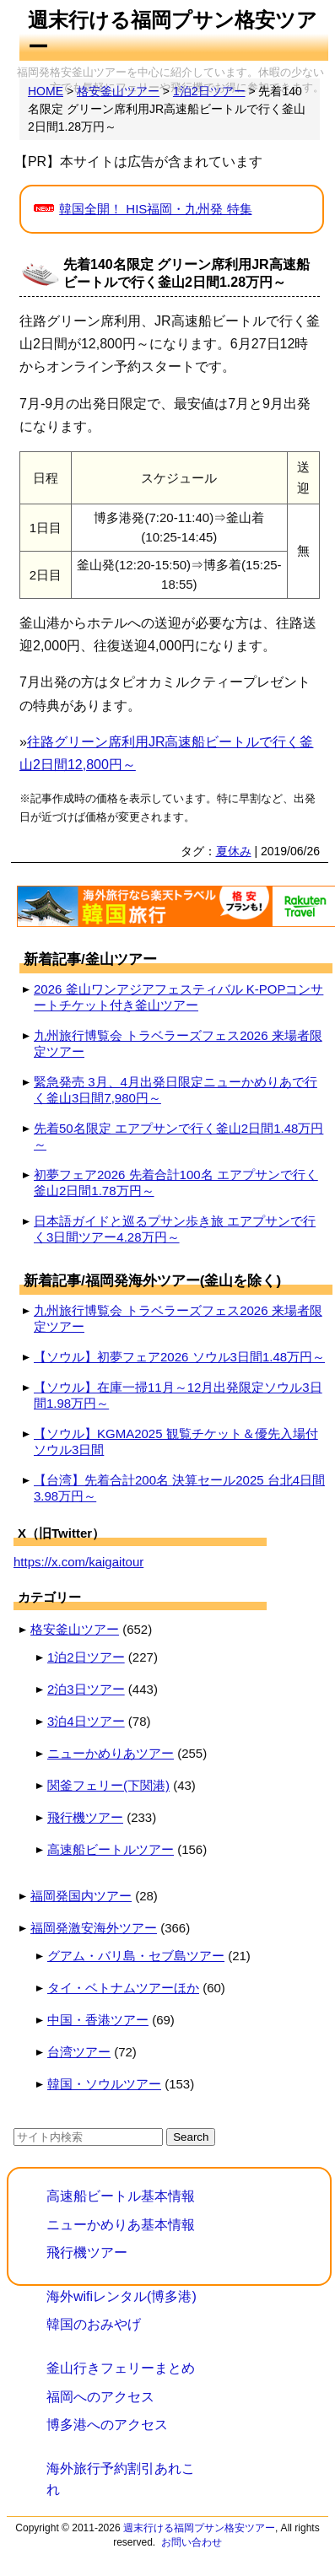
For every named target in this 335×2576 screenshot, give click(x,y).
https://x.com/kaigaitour (78, 1562)
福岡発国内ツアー (81, 1896)
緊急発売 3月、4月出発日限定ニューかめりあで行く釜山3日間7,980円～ (175, 1090)
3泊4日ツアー (86, 1721)
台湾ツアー (79, 2052)
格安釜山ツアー (74, 1629)
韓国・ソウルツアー (104, 2084)
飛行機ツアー (85, 1817)
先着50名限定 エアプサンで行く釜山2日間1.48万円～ (178, 1136)
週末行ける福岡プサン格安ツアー (199, 2528)
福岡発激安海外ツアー (93, 1928)
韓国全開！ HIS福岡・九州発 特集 (155, 209)
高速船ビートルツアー (110, 1849)
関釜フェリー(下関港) (108, 1785)
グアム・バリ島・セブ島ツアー (135, 1955)
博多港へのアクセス (107, 2424)
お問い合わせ (191, 2542)
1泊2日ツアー (86, 1657)
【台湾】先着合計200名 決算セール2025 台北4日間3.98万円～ (179, 1488)
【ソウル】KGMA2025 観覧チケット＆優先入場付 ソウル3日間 (176, 1441)
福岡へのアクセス (100, 2397)
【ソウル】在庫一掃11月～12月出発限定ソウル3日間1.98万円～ (178, 1395)
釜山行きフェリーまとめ (120, 2368)
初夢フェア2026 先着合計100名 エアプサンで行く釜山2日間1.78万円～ (176, 1182)
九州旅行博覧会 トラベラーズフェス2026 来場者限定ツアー (178, 1043)
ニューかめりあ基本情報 (120, 2225)
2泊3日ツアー (86, 1689)
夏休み (233, 851)
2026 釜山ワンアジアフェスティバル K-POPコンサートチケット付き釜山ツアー (178, 997)
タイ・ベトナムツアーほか (123, 1988)
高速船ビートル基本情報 (120, 2196)
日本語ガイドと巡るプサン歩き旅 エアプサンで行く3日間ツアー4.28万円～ (175, 1229)
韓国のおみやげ (93, 2324)
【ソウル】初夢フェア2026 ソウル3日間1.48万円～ (179, 1357)
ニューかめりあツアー (110, 1753)
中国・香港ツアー (98, 2020)
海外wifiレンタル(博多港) (121, 2296)
